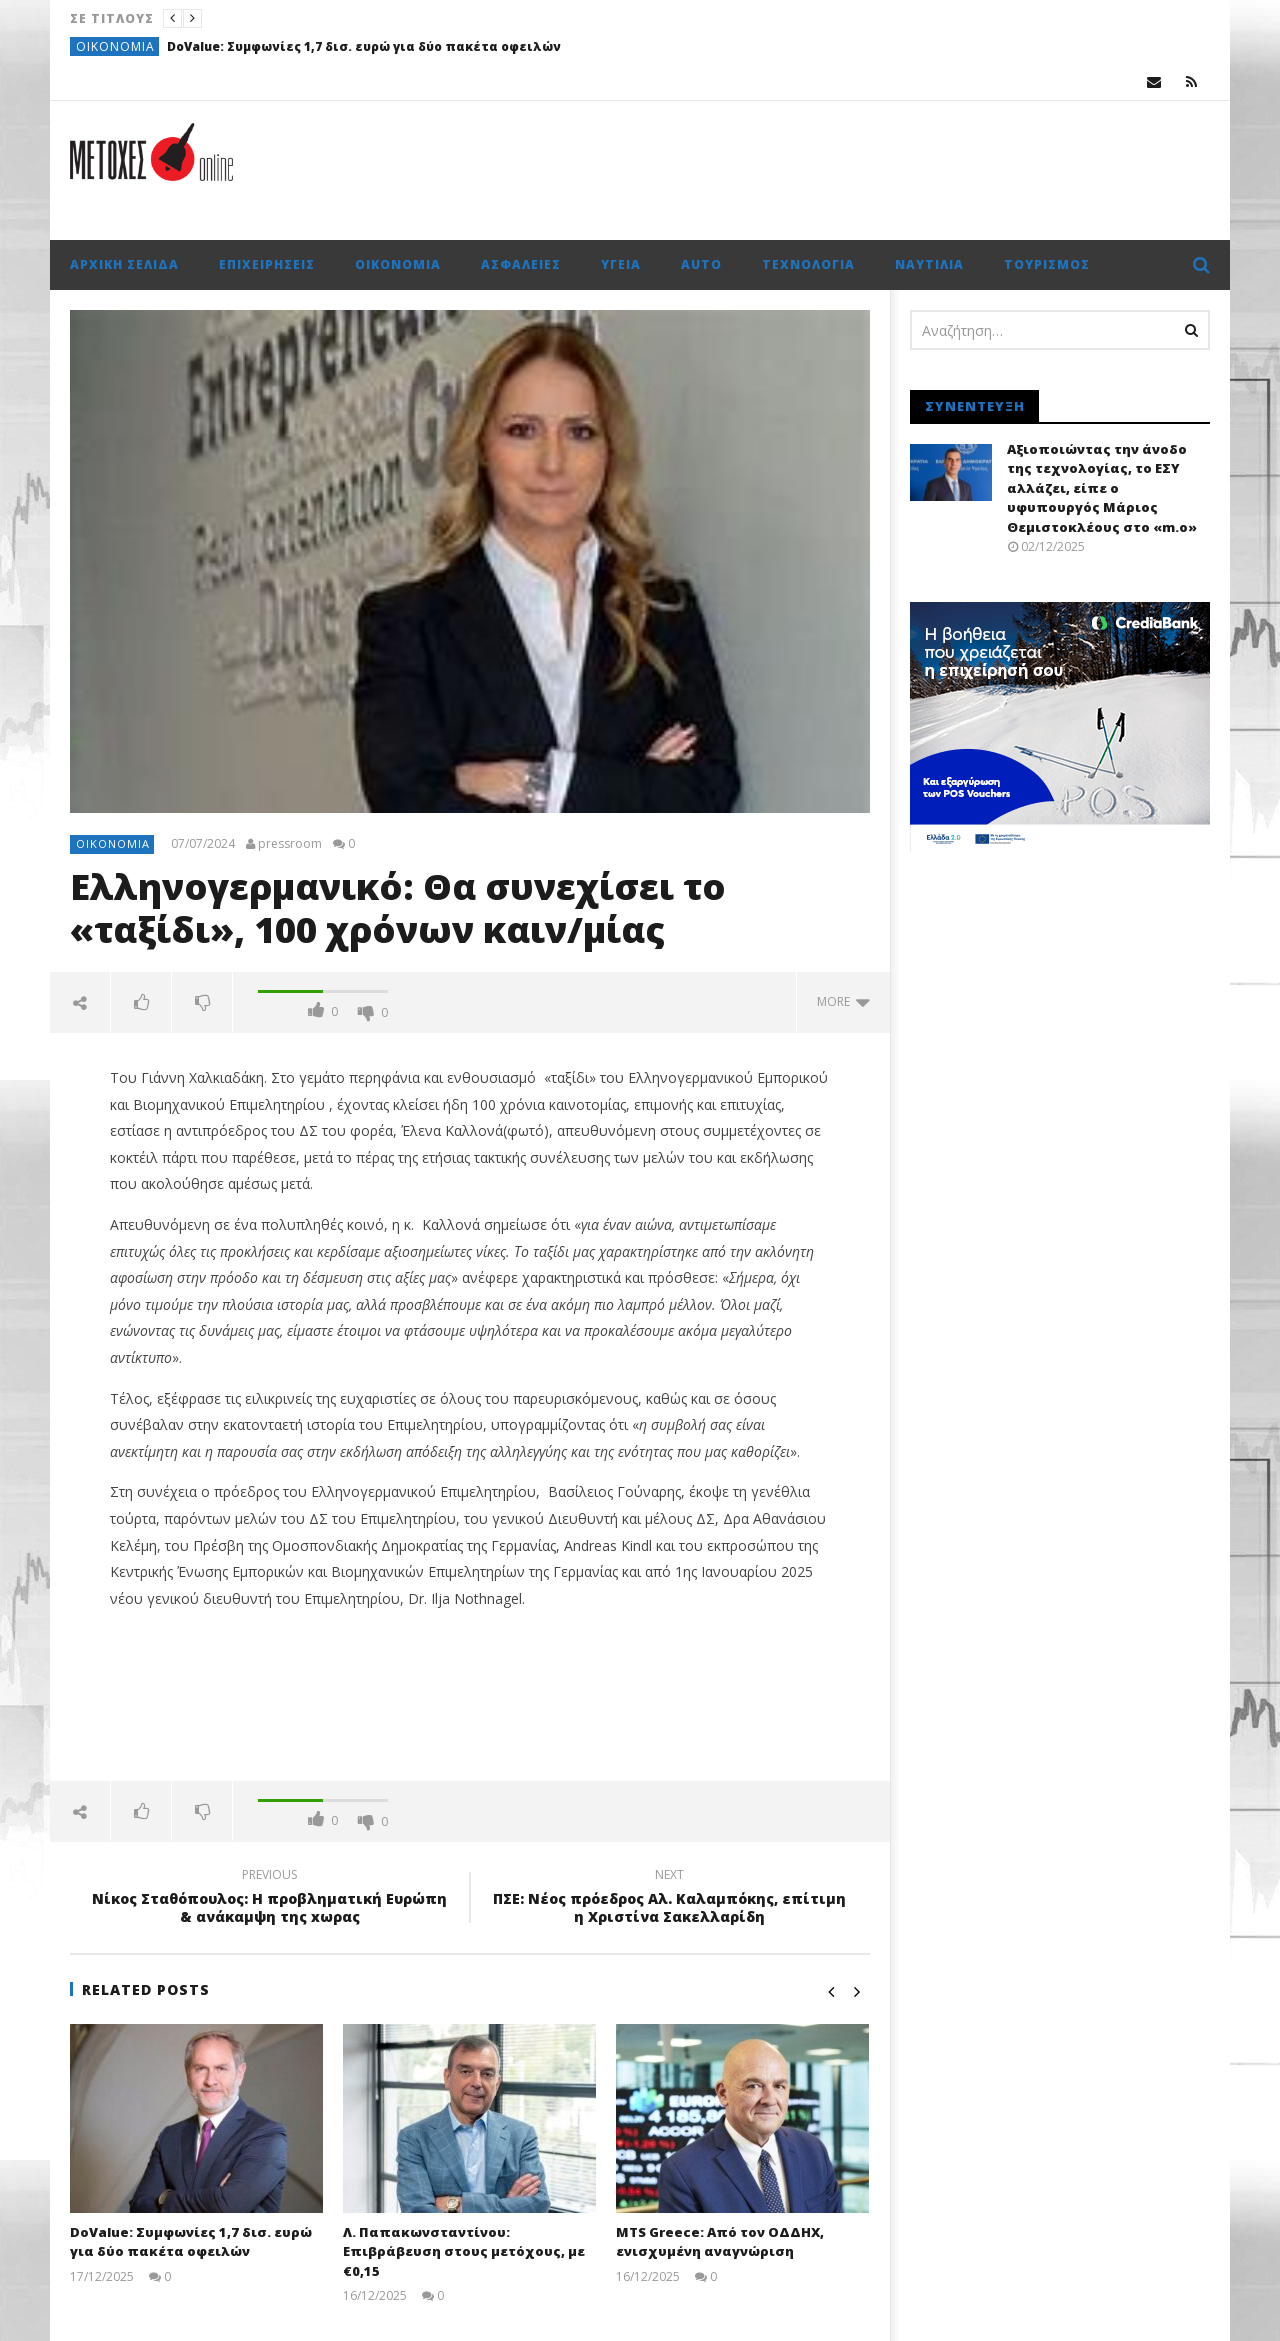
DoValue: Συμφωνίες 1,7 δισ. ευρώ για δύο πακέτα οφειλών (364, 46)
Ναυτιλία (929, 264)
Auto (701, 264)
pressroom (290, 844)
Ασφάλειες (521, 264)
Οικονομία (115, 46)
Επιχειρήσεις (267, 264)
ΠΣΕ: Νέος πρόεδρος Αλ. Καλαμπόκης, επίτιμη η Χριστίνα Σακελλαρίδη (670, 1899)
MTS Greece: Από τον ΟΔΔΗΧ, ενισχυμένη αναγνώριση (720, 2242)
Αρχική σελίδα (124, 264)
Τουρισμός (1047, 264)
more (843, 1001)
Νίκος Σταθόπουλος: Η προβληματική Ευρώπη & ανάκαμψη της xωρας (270, 1899)
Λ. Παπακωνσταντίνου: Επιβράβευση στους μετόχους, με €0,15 (464, 2251)
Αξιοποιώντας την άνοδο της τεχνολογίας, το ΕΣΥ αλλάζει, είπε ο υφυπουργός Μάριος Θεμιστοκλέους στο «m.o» (1102, 488)
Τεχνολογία (808, 264)
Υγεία (621, 264)
